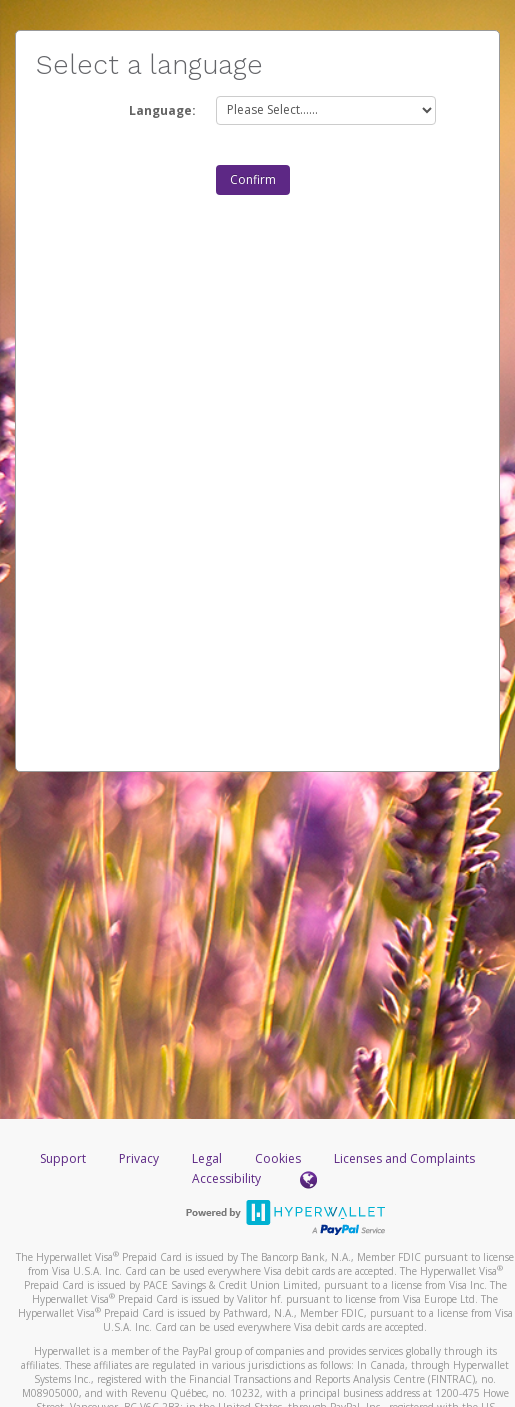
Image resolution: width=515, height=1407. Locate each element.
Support (63, 1158)
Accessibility (226, 1178)
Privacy (139, 1158)
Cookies (278, 1158)
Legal (207, 1158)
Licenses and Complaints (404, 1158)
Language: (162, 110)
